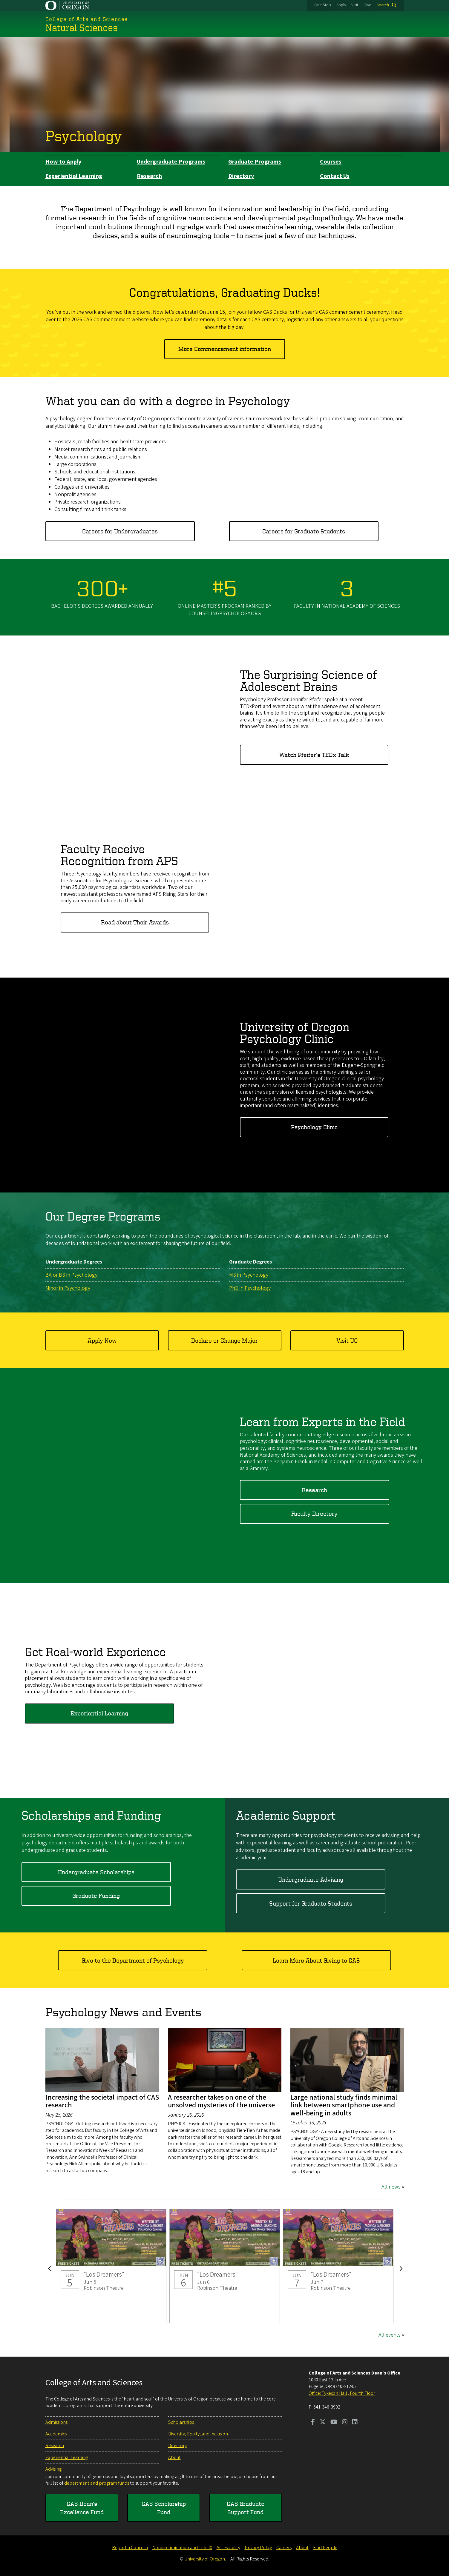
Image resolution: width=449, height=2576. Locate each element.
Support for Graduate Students (310, 1903)
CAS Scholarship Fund (164, 2507)
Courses (330, 162)
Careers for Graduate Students (303, 530)
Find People (325, 2547)
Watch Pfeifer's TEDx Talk (314, 754)
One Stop (322, 5)
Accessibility (228, 2547)
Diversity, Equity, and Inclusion (198, 2434)
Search (382, 5)
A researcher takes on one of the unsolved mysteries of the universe (221, 2101)
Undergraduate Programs (171, 162)
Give (367, 5)
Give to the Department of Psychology (133, 1960)
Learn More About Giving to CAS (316, 1960)
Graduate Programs (254, 162)
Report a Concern (130, 2547)
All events (389, 2334)
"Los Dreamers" (111, 2266)
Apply (341, 5)
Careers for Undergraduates (120, 530)
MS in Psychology (248, 1274)
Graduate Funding (96, 1895)
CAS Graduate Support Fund (245, 2507)
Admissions (56, 2422)
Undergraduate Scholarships (96, 1871)
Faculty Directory (314, 1513)
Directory (241, 176)
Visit (354, 5)
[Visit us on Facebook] (313, 2422)
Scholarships (181, 2422)
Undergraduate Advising (310, 1879)
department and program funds (96, 2483)
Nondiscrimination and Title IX (182, 2547)
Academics (56, 2434)
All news (391, 2187)
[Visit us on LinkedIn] (355, 2422)
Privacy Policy (258, 2547)
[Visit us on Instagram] (345, 2422)
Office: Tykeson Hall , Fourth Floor (342, 2393)
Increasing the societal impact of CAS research (102, 2101)
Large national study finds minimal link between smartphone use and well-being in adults (343, 2105)
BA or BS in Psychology (71, 1274)
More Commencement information (224, 348)
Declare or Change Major (224, 1340)
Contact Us (335, 176)
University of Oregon (204, 2559)
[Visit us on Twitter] (322, 2422)
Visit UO (347, 1340)
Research (149, 176)
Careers (284, 2547)
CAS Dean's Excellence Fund (82, 2507)
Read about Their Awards (135, 922)
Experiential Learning (73, 176)
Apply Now (102, 1340)
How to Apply (63, 162)
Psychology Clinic (314, 1127)
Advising (53, 2469)
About (174, 2457)
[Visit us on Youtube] (334, 2422)
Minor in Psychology (67, 1288)
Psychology (83, 135)
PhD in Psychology (250, 1288)
